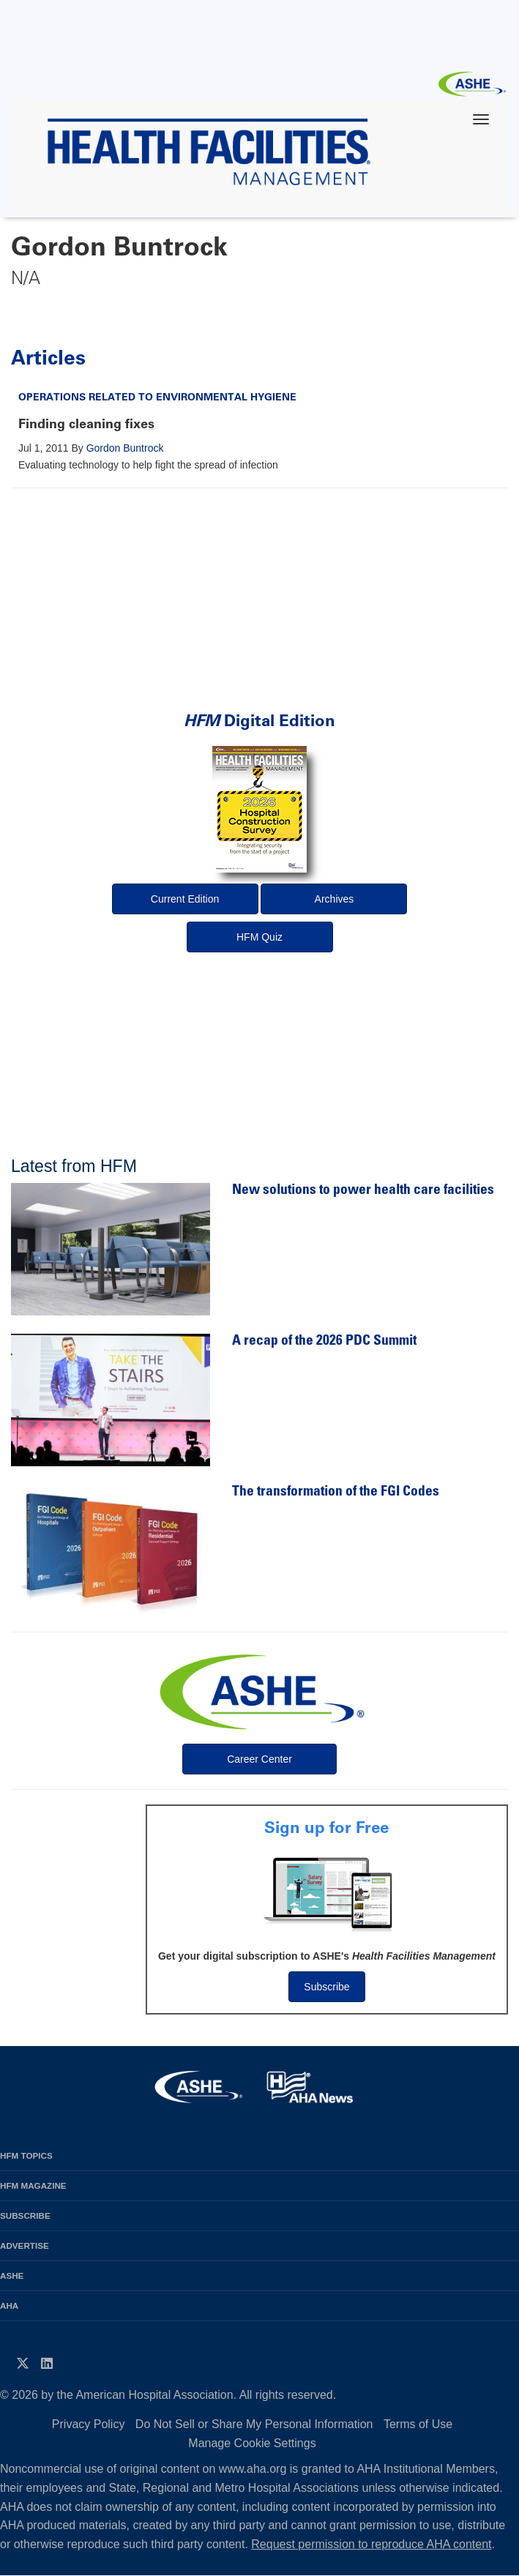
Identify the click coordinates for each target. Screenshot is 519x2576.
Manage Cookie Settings (251, 2443)
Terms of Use (418, 2424)
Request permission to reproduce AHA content (371, 2544)
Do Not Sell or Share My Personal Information (254, 2424)
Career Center (259, 1759)
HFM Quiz (259, 937)
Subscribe (326, 1987)
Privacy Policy (88, 2424)
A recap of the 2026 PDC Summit (324, 1341)
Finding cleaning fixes (86, 424)
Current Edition (185, 899)
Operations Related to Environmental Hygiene (157, 397)
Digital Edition (259, 721)
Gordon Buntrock (125, 448)
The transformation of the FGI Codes (335, 1492)
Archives (334, 899)
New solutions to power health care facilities (363, 1191)
